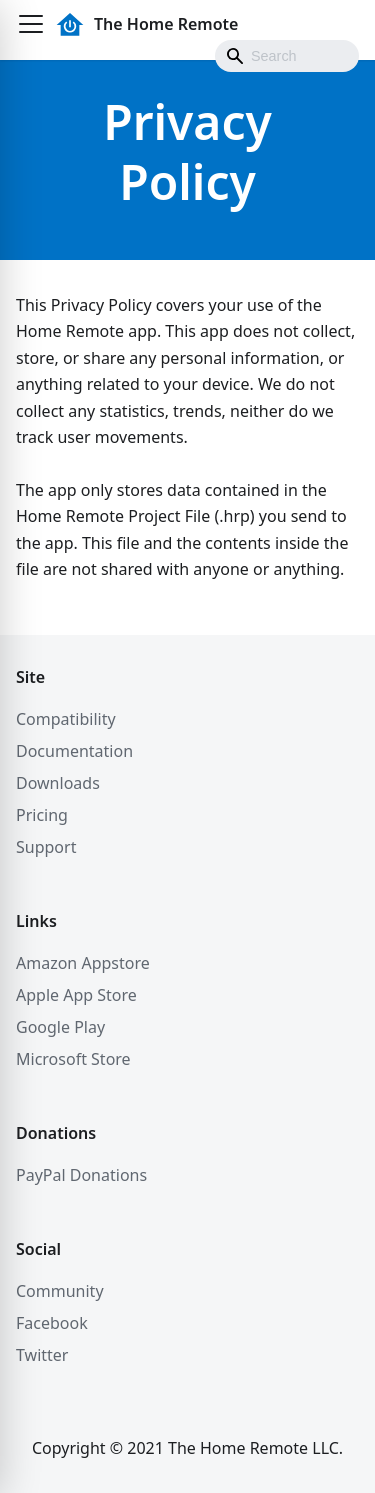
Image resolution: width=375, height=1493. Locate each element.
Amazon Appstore (83, 963)
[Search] (287, 56)
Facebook (52, 1323)
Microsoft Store (73, 1059)
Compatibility (66, 719)
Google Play (60, 1027)
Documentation (74, 751)
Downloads (58, 783)
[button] (31, 24)
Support (46, 847)
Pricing (42, 815)
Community (60, 1291)
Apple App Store (76, 995)
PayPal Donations (81, 1175)
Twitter (42, 1355)
